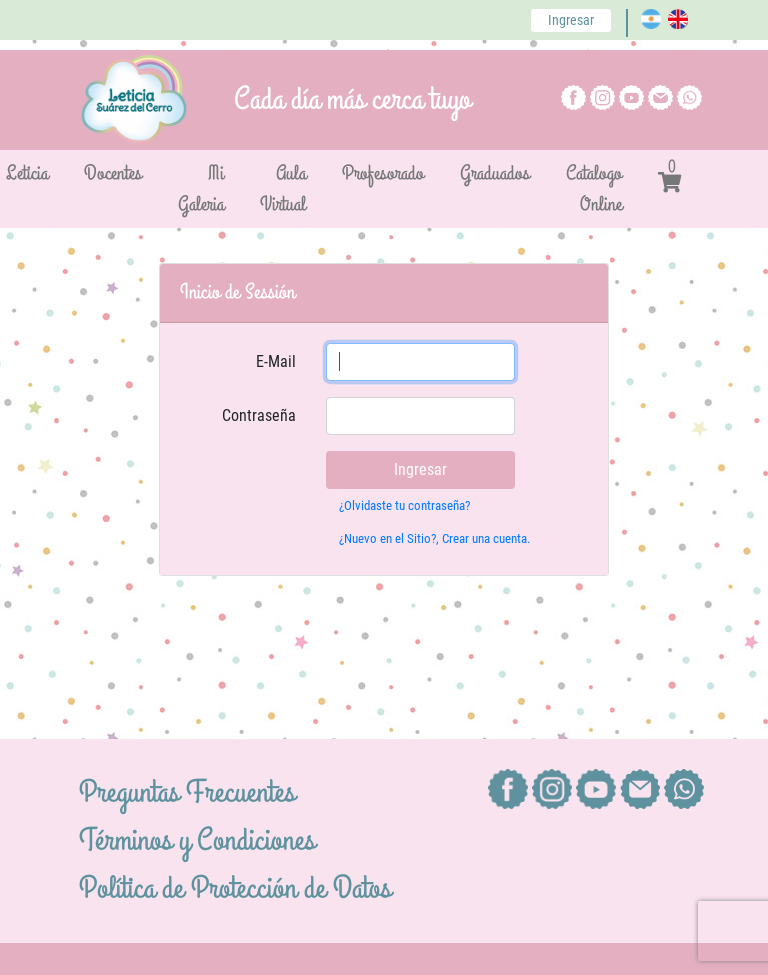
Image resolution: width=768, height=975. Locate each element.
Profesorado (383, 173)
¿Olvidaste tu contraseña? (404, 505)
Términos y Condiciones (197, 840)
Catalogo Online (594, 189)
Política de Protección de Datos (235, 888)
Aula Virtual (283, 189)
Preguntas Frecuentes (187, 792)
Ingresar (571, 20)
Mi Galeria (201, 189)
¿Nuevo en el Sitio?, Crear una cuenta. (434, 538)
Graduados (495, 173)
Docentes (113, 173)
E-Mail (276, 361)
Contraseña (259, 415)
